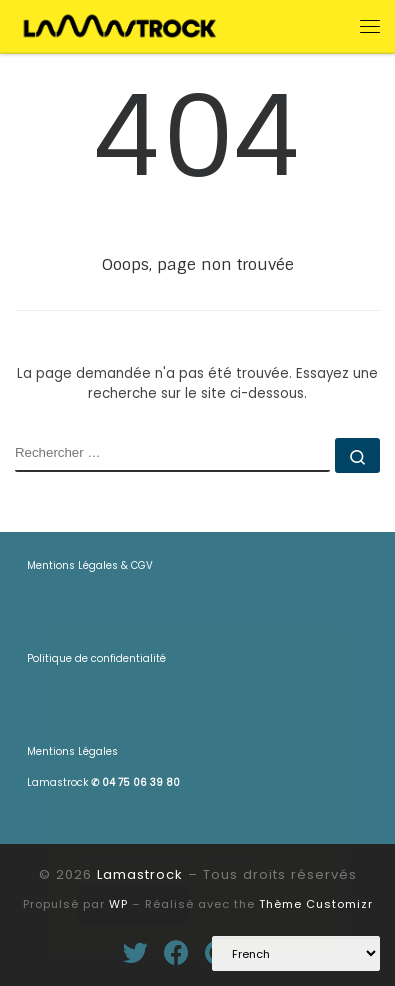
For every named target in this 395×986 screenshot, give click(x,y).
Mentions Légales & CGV (90, 565)
